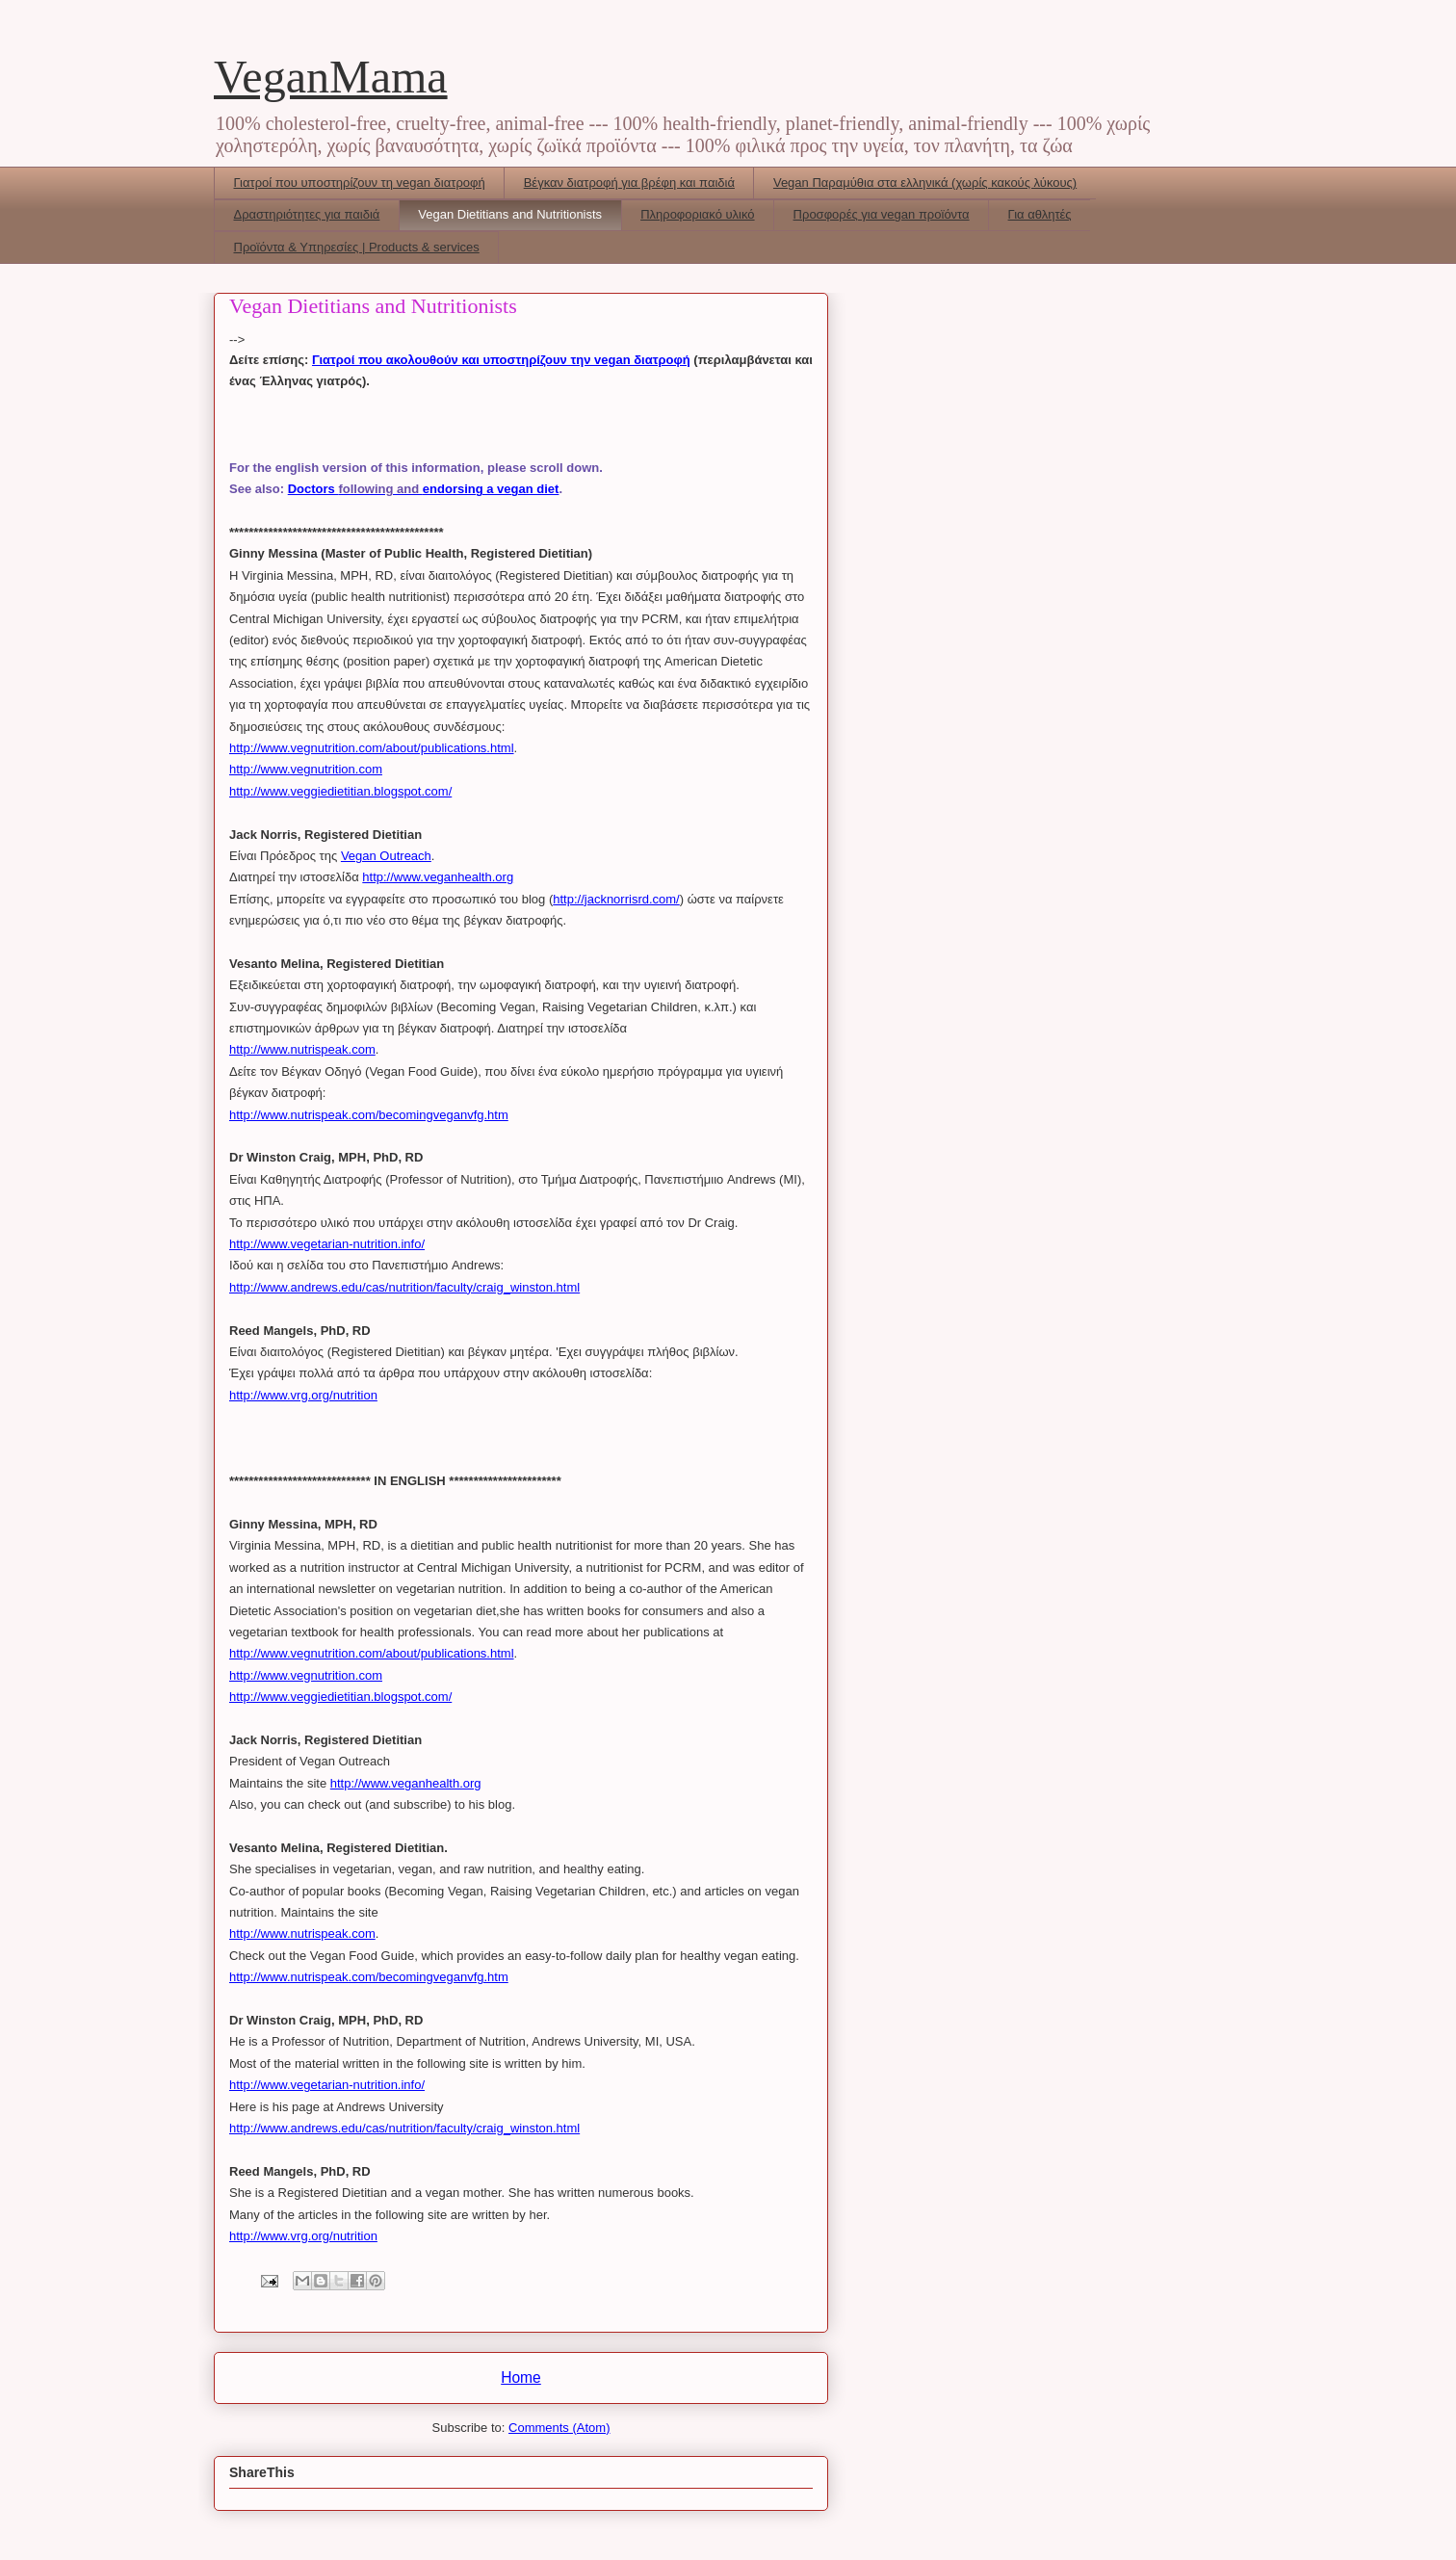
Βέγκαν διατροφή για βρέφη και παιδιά (629, 182)
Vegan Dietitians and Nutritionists (510, 214)
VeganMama (331, 76)
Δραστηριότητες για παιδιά (307, 214)
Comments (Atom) (559, 2427)
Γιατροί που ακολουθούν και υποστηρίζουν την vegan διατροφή (501, 360)
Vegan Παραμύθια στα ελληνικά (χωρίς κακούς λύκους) (925, 182)
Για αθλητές (1040, 214)
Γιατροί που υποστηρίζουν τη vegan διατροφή (359, 182)
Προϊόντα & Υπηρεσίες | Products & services (357, 247)
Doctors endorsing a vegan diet (423, 489)
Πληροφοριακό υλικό (697, 214)
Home (521, 2377)
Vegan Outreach (386, 856)
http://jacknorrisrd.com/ (616, 899)
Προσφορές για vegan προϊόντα (881, 214)
